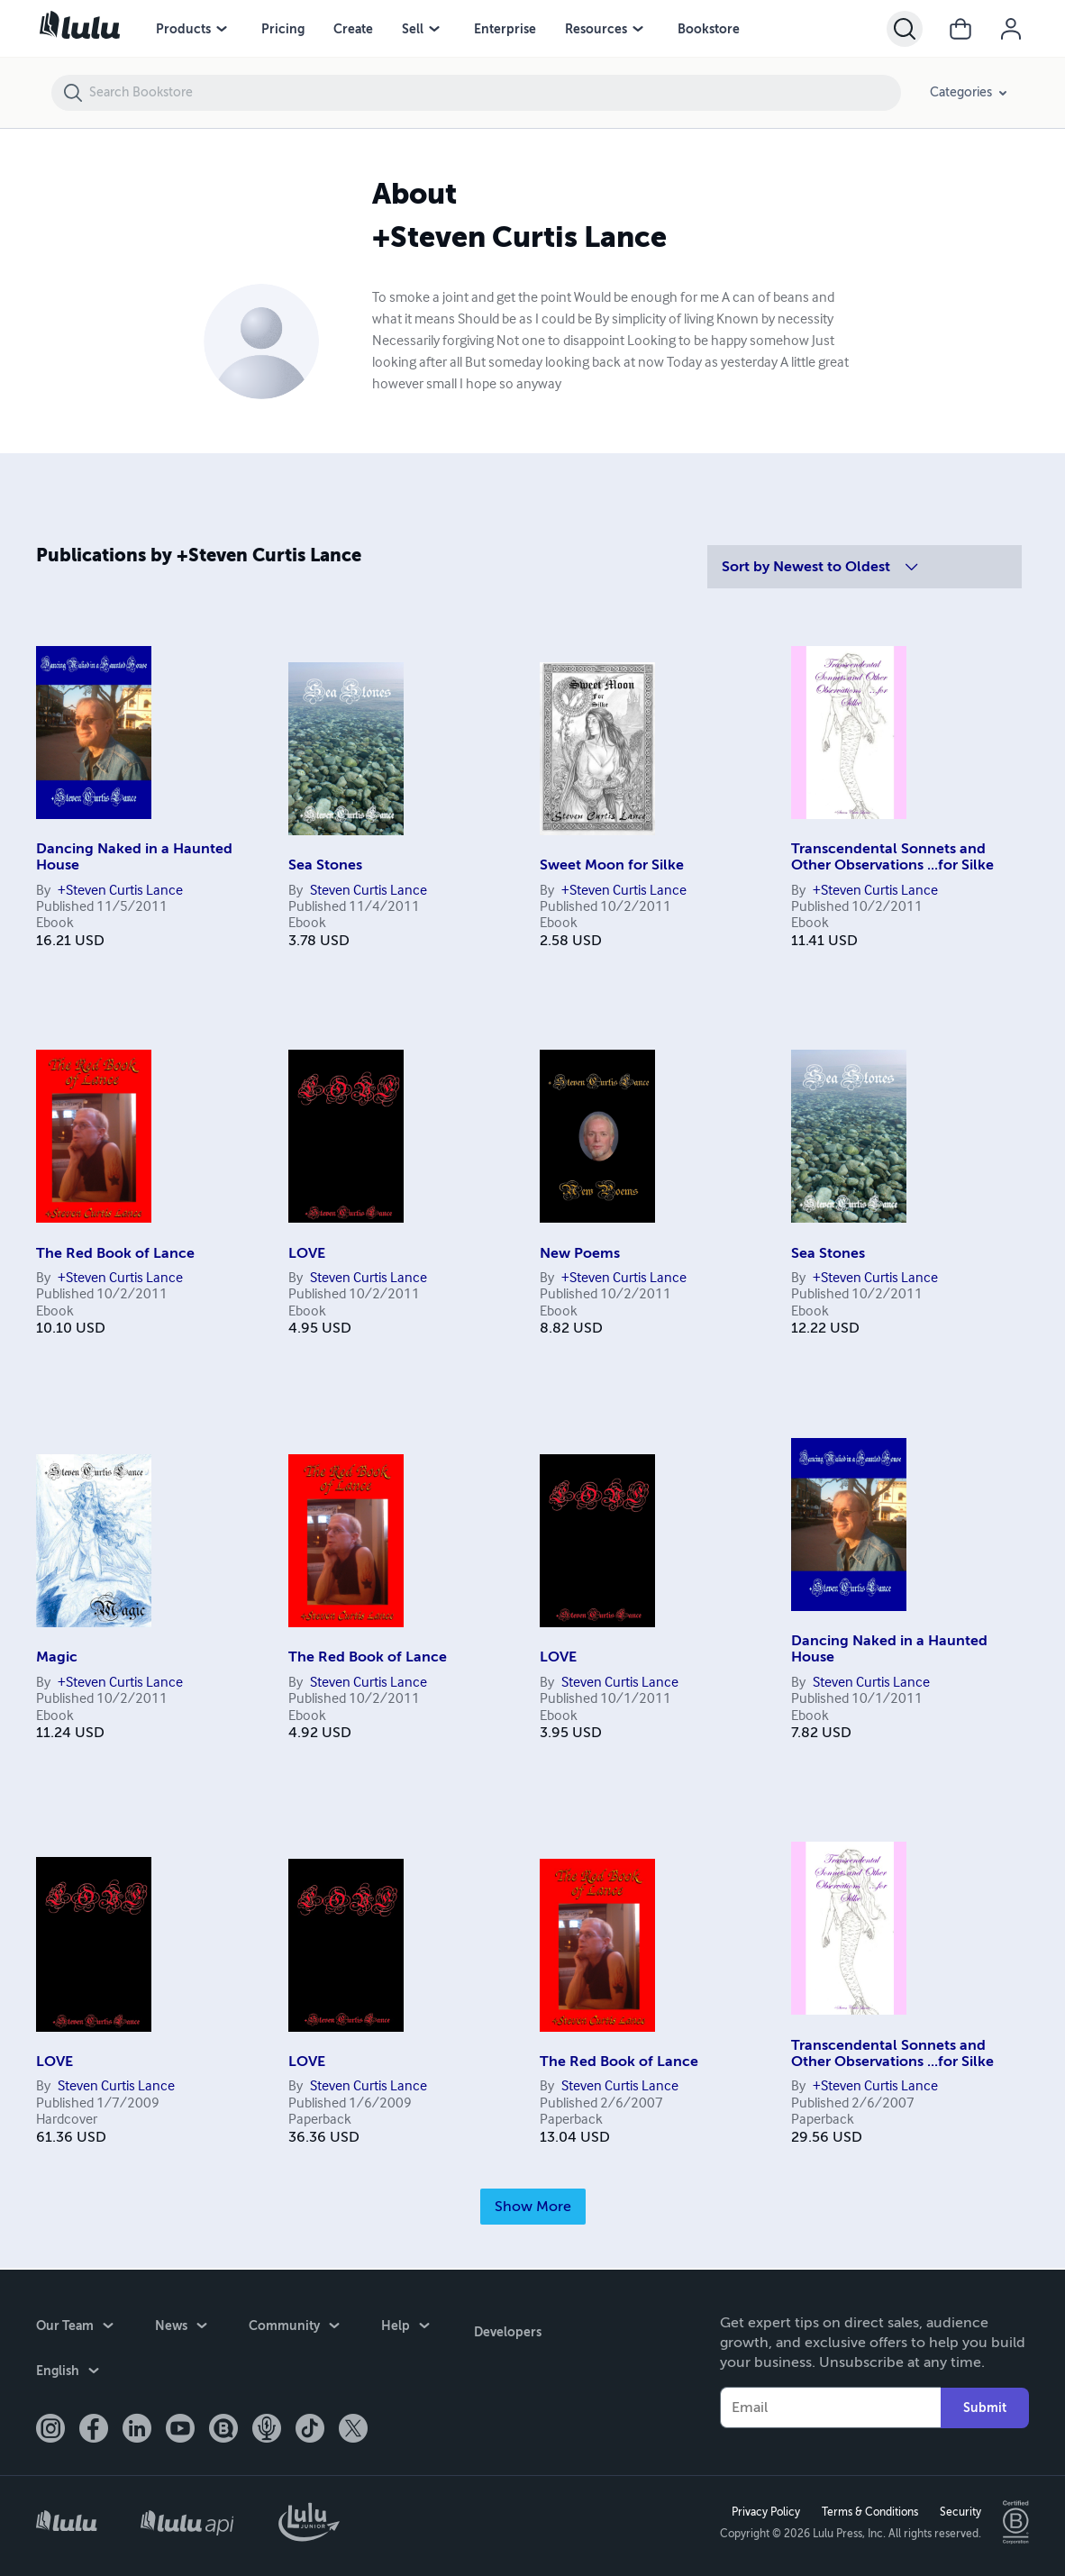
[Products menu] (221, 29)
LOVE (306, 1253)
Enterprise (505, 29)
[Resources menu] (638, 29)
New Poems (580, 1253)
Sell (412, 29)
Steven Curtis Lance (368, 891)
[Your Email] (830, 2406)
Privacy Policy (763, 2510)
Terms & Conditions (867, 2510)
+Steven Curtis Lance (120, 891)
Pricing (283, 29)
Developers (505, 2327)
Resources (596, 29)
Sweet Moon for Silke (612, 865)
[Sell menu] (434, 29)
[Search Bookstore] (494, 93)
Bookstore (709, 29)
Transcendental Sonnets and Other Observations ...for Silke (892, 857)
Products (183, 29)
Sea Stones (325, 865)
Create (353, 29)
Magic (56, 1657)
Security (958, 2510)
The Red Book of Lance (115, 1253)
